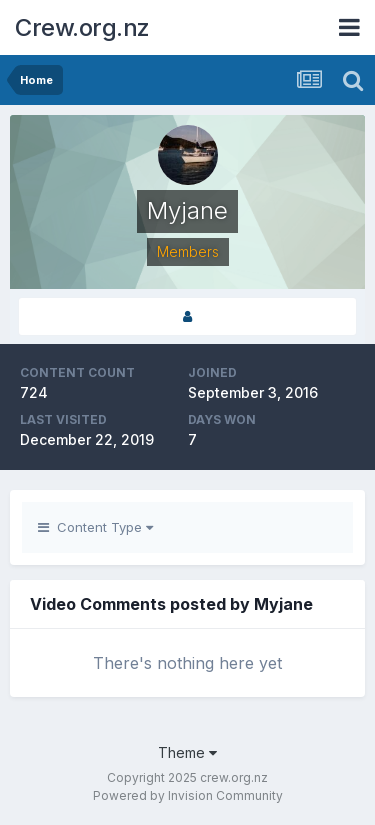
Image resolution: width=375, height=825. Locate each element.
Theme (187, 752)
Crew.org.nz (82, 27)
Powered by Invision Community (188, 795)
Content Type (95, 527)
